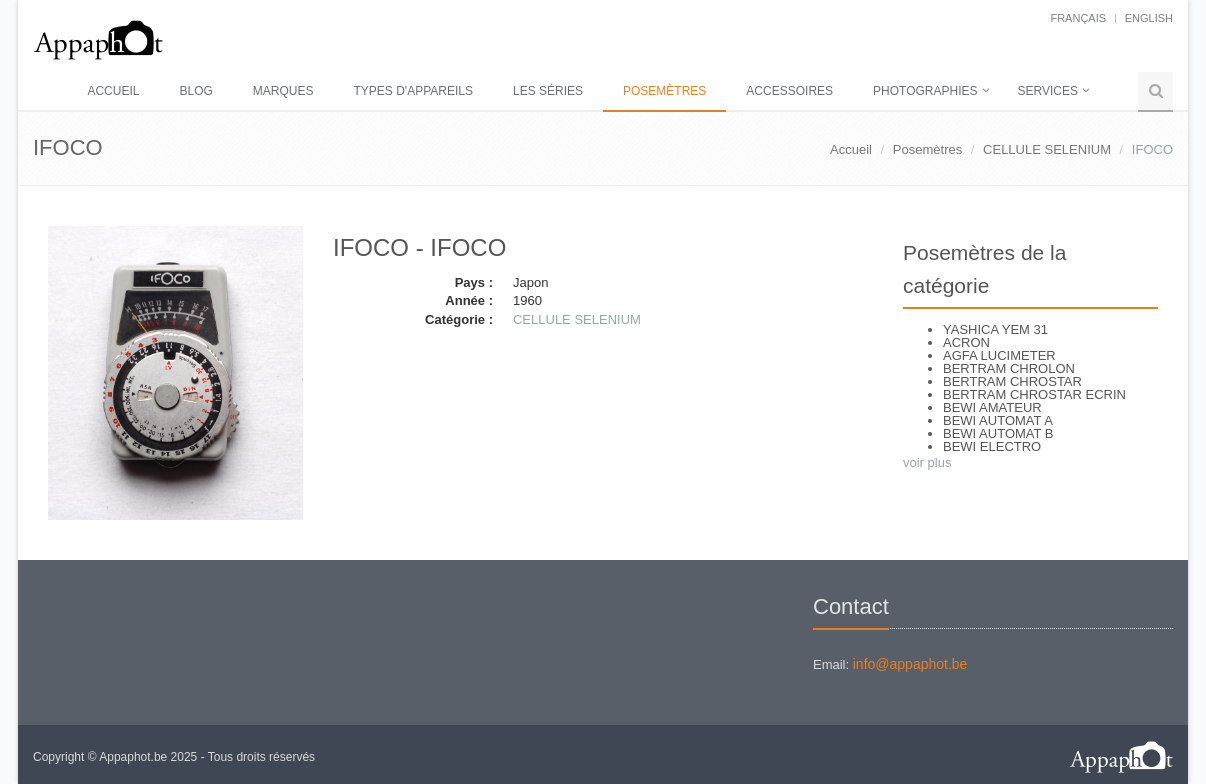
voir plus (927, 462)
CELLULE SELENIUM (1047, 149)
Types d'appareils (413, 91)
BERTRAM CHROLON (1009, 368)
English (1149, 18)
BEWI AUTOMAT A (998, 420)
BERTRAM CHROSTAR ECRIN (1034, 394)
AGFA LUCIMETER (999, 355)
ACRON (966, 342)
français (1078, 18)
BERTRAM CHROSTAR (1012, 381)
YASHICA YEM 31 (995, 329)
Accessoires (789, 91)
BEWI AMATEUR (992, 407)
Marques (283, 91)
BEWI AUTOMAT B (998, 433)
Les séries (548, 91)
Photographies (925, 91)
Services (1048, 91)
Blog (195, 91)
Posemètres (664, 91)
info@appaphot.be (910, 664)
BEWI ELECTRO (992, 446)
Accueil (113, 91)
